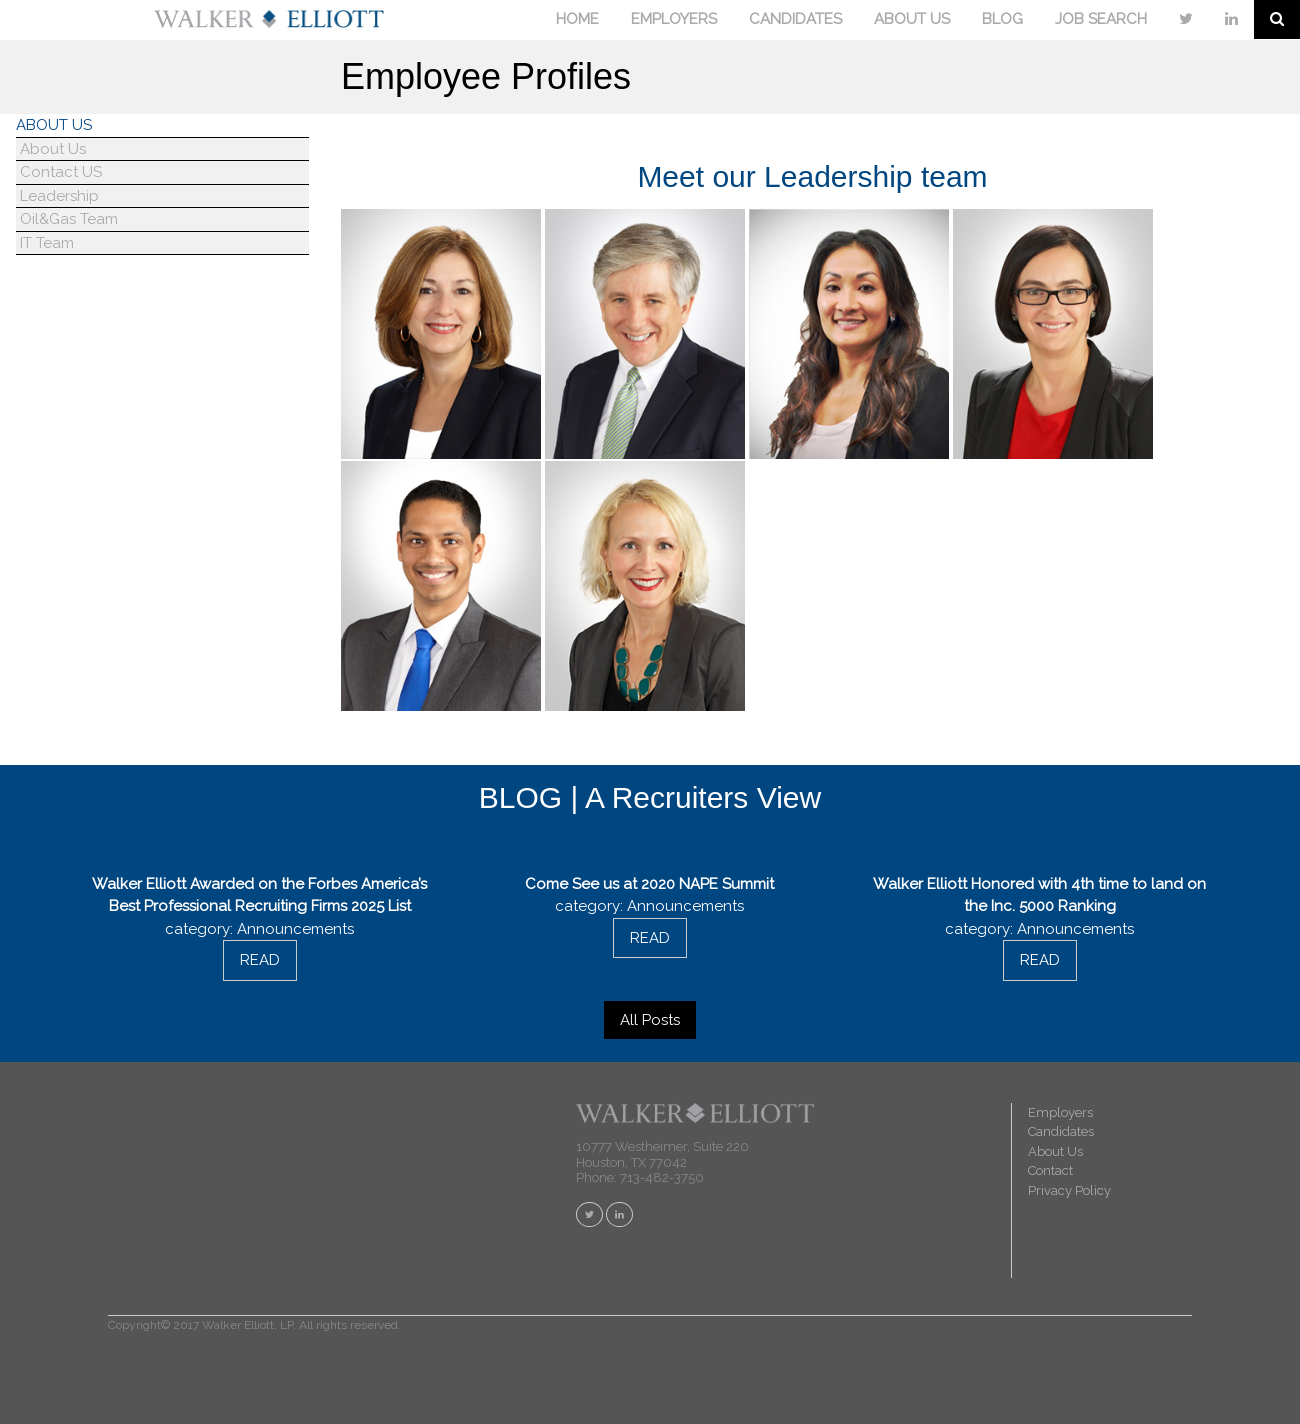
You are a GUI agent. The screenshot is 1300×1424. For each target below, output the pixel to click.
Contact (1050, 1170)
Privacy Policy (1069, 1190)
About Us (51, 149)
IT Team (45, 243)
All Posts (650, 1020)
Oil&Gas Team (67, 219)
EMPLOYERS (674, 19)
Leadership (57, 196)
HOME (577, 19)
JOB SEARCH (1101, 19)
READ (260, 960)
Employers (1060, 1112)
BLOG (1002, 19)
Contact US (59, 172)
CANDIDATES (795, 19)
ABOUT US (912, 19)
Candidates (1061, 1131)
